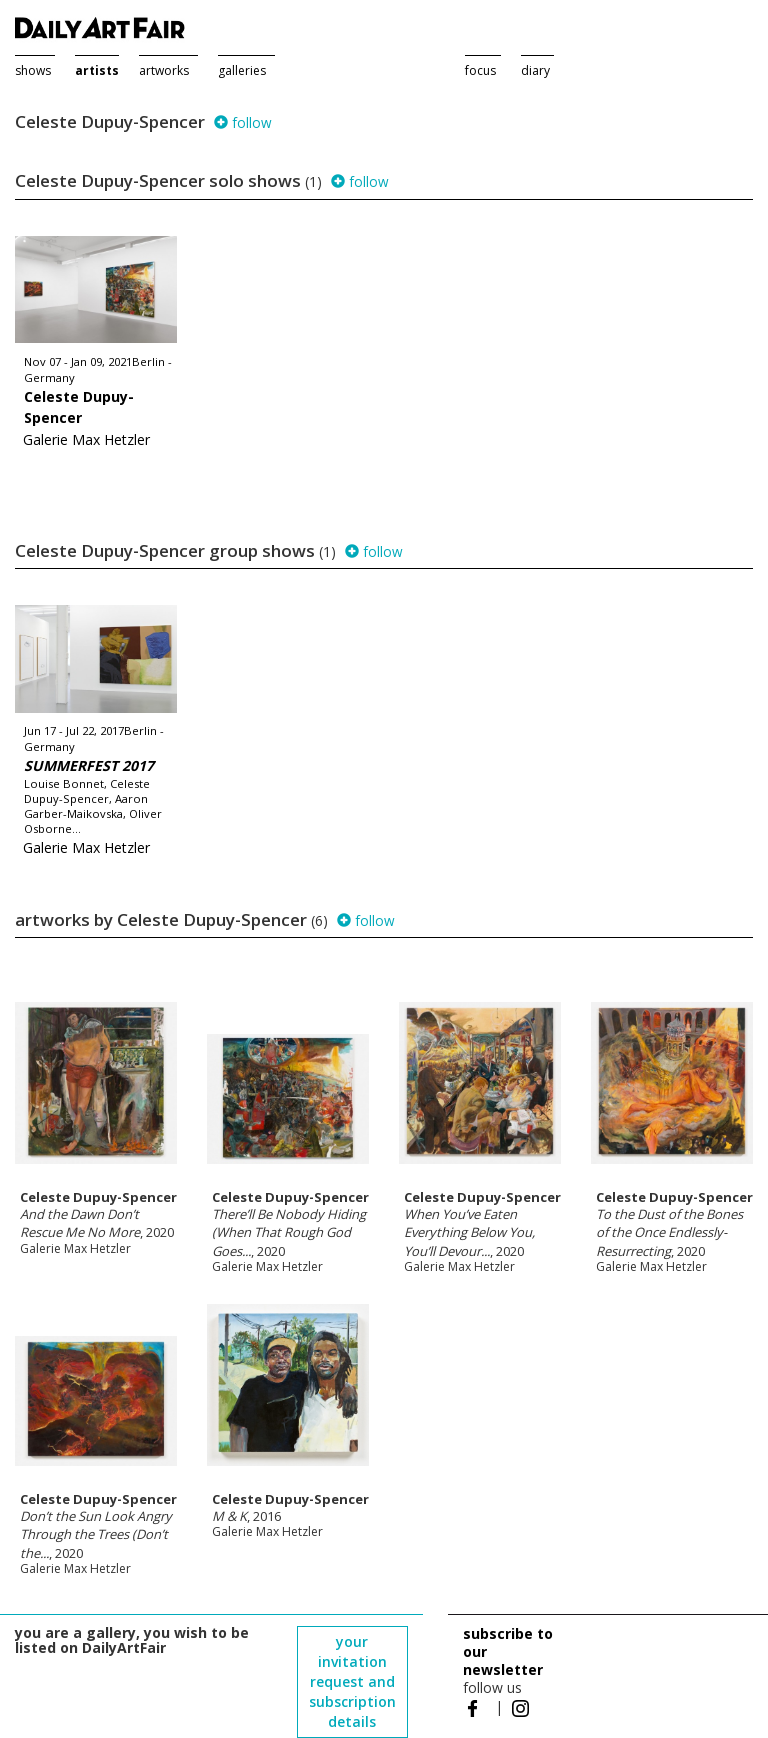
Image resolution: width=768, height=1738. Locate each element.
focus (480, 70)
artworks (164, 70)
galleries (242, 70)
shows (33, 70)
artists (97, 70)
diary (535, 70)
